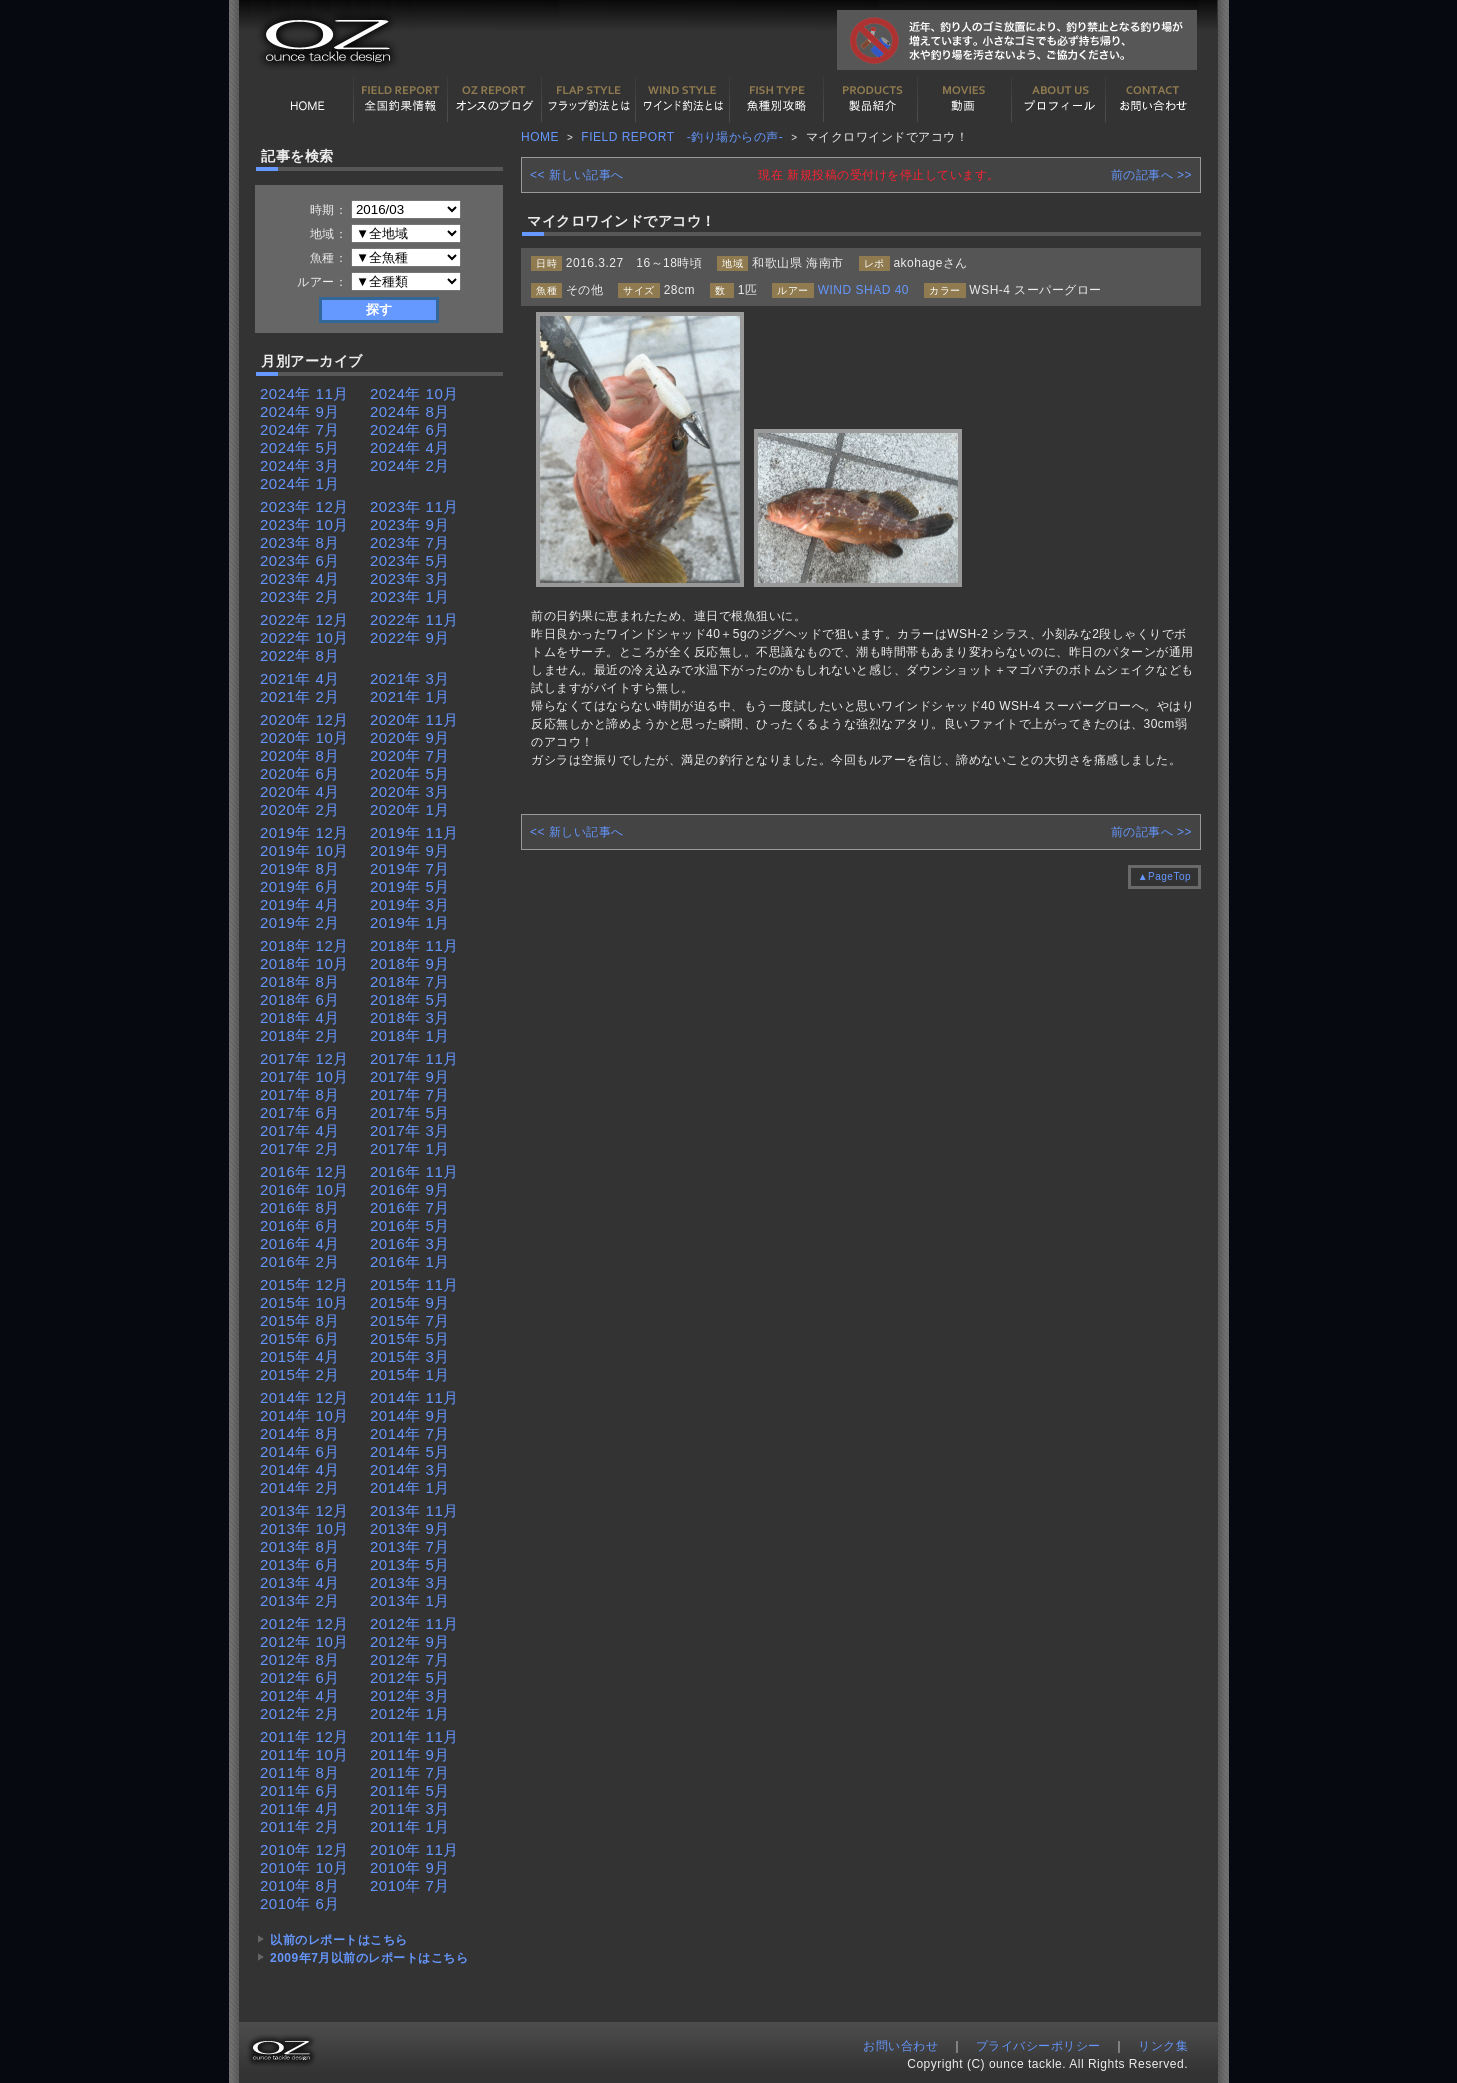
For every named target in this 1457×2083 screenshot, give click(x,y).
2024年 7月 (300, 429)
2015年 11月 (414, 1284)
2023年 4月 (300, 578)
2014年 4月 (300, 1469)
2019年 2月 (300, 922)
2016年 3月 (410, 1243)
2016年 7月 (410, 1207)
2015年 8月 (300, 1320)
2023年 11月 (414, 506)
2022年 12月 (304, 619)
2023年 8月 (300, 542)
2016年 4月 (300, 1243)
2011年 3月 (410, 1808)
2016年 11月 (414, 1171)
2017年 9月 (410, 1076)
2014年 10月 (304, 1415)
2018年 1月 (410, 1035)
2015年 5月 (410, 1338)
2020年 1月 (410, 809)
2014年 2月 (300, 1487)
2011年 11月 (414, 1736)
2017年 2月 (300, 1148)
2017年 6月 (300, 1112)
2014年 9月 (410, 1415)
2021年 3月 (410, 678)
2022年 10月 (304, 637)
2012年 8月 (300, 1659)
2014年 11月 (414, 1397)
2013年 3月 (410, 1582)
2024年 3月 (300, 465)
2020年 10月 (304, 737)
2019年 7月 (410, 868)
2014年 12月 (304, 1397)
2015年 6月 (300, 1338)
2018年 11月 (414, 945)
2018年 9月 (410, 963)
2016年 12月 (304, 1171)
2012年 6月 (300, 1677)
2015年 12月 (304, 1284)
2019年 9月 (410, 850)
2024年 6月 (410, 429)
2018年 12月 (304, 945)
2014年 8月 (300, 1433)
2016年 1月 (410, 1261)
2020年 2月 (300, 809)
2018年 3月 (410, 1017)
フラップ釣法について (589, 99)
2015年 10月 (304, 1302)
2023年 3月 (410, 578)
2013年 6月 (300, 1564)
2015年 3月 (410, 1356)
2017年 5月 (410, 1112)
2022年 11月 (414, 619)
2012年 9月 (410, 1641)
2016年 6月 (300, 1225)
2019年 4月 (300, 904)
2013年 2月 (300, 1600)
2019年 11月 (414, 832)
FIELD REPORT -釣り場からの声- (682, 137)
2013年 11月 (414, 1510)
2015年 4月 (300, 1356)
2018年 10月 (304, 963)
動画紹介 (965, 99)
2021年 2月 (300, 696)
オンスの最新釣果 (495, 99)
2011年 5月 (410, 1790)
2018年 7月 (410, 981)
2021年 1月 (410, 696)
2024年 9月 (300, 411)
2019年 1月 (410, 922)
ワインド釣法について (683, 99)
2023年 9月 (410, 524)
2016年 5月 (410, 1225)
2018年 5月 (410, 999)
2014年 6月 (300, 1451)
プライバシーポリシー (1038, 2046)
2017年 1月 (410, 1148)
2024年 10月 (414, 393)
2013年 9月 (410, 1528)
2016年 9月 (410, 1189)
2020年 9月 (410, 737)
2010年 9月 (410, 1867)
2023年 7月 (410, 542)
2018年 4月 (300, 1017)
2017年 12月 (304, 1058)
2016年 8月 (300, 1207)
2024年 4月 (410, 447)
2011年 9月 (410, 1754)
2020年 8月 (300, 755)
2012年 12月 (304, 1623)
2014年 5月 (410, 1451)
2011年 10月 (304, 1754)
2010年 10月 (304, 1867)
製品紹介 (871, 99)
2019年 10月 (304, 850)
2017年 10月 (304, 1076)
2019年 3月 (410, 904)
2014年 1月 (410, 1487)
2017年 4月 (300, 1130)
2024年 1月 (300, 483)
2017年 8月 (300, 1094)
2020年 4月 (300, 791)
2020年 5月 (410, 773)
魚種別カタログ (777, 99)
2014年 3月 (410, 1469)
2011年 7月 (410, 1772)
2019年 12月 (304, 832)
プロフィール (1059, 99)
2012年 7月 (410, 1659)
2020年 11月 (414, 719)
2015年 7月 (410, 1320)
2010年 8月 (300, 1885)
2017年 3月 (410, 1130)
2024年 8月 (410, 411)
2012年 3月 (410, 1695)
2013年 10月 (304, 1528)
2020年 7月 (410, 755)
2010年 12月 (304, 1849)
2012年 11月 (414, 1623)
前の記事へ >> (1151, 175)
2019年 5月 (410, 886)
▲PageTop (1164, 876)
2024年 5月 (300, 447)
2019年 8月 (300, 868)
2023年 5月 (410, 560)
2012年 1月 (410, 1713)
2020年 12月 (304, 719)
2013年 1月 (410, 1600)
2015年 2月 (300, 1374)
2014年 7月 (410, 1433)
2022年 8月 (300, 655)
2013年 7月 (410, 1546)
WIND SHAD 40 (863, 290)
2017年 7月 (410, 1094)
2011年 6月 (300, 1790)
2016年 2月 (300, 1261)
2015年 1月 (410, 1374)
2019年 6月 (300, 886)
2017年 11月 (414, 1058)
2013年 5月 (410, 1564)
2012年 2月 (300, 1713)
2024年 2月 (410, 465)
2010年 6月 (300, 1903)
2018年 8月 (300, 981)
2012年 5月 (410, 1677)
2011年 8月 (300, 1772)
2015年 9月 (410, 1302)
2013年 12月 (304, 1510)
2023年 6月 (300, 560)
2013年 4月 (300, 1582)
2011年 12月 (304, 1736)
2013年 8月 (300, 1546)
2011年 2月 (300, 1826)
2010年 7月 (410, 1885)
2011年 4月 (300, 1808)
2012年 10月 (304, 1641)
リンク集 (1163, 2046)
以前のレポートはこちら (339, 1940)
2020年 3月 (410, 791)
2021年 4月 (300, 678)
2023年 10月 (304, 524)
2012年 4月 (300, 1695)
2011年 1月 (410, 1826)
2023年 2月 (300, 596)
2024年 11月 (304, 393)
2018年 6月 (300, 999)
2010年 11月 (414, 1849)
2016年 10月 (304, 1189)
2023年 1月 (410, 596)
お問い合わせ (1153, 99)
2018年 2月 (300, 1035)
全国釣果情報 (401, 99)
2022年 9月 (410, 637)
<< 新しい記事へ (577, 175)
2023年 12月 (304, 506)
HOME (307, 99)
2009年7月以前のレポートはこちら (369, 1958)
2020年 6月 (300, 773)
